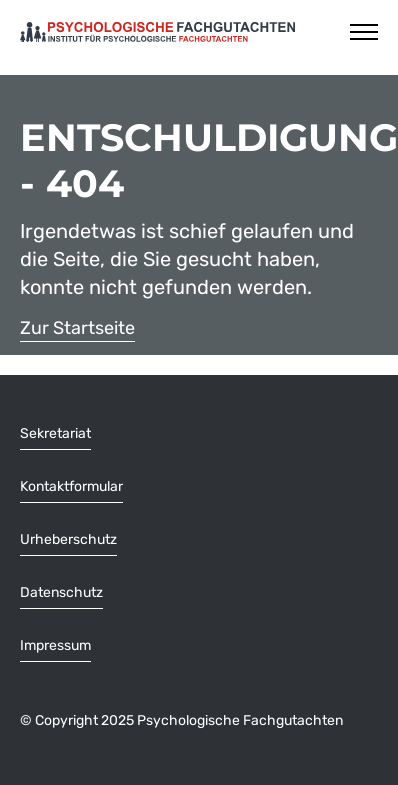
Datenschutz (61, 592)
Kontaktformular (71, 486)
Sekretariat (55, 433)
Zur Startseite (77, 328)
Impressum (55, 645)
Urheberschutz (68, 539)
